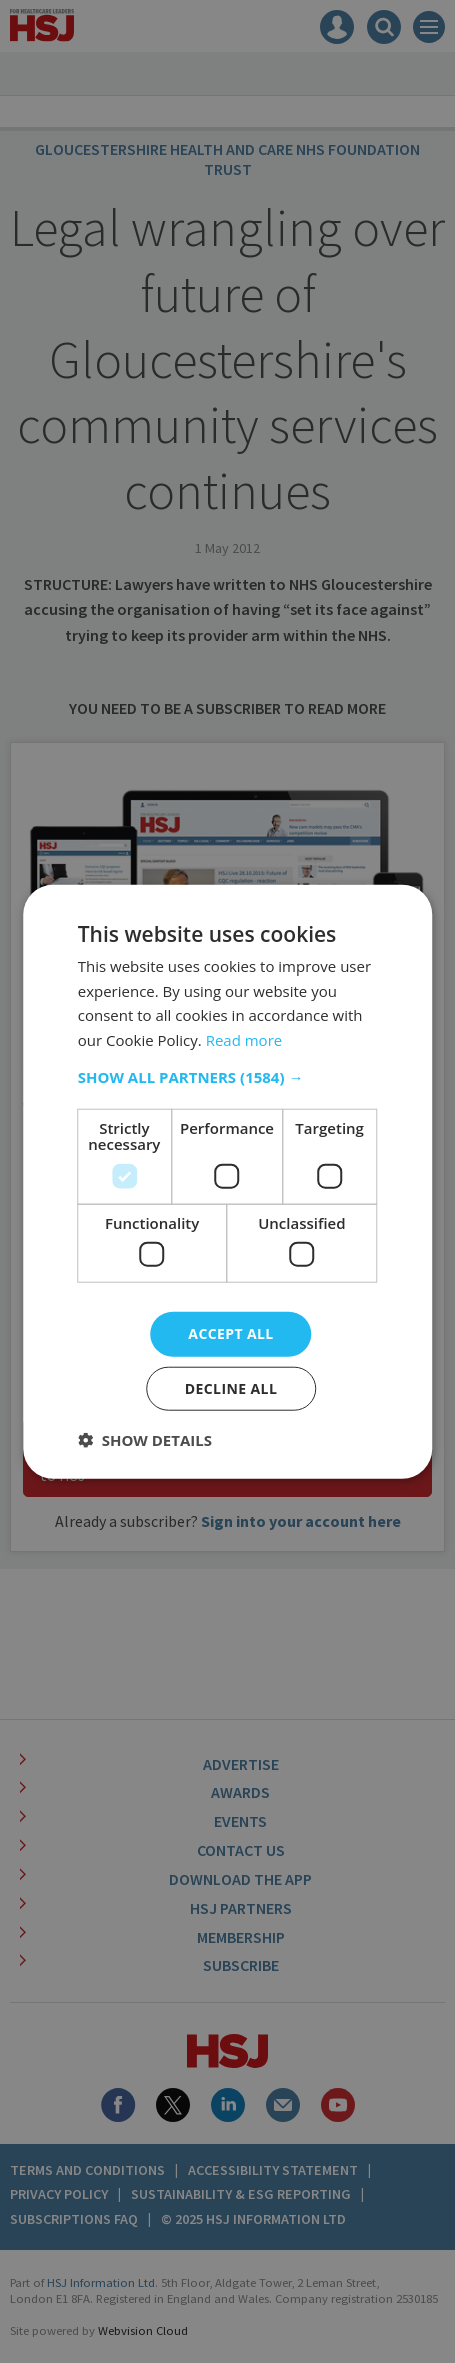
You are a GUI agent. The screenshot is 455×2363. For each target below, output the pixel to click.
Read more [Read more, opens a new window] (244, 1040)
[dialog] (227, 1181)
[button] (228, 1077)
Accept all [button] (230, 1333)
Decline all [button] (231, 1388)
